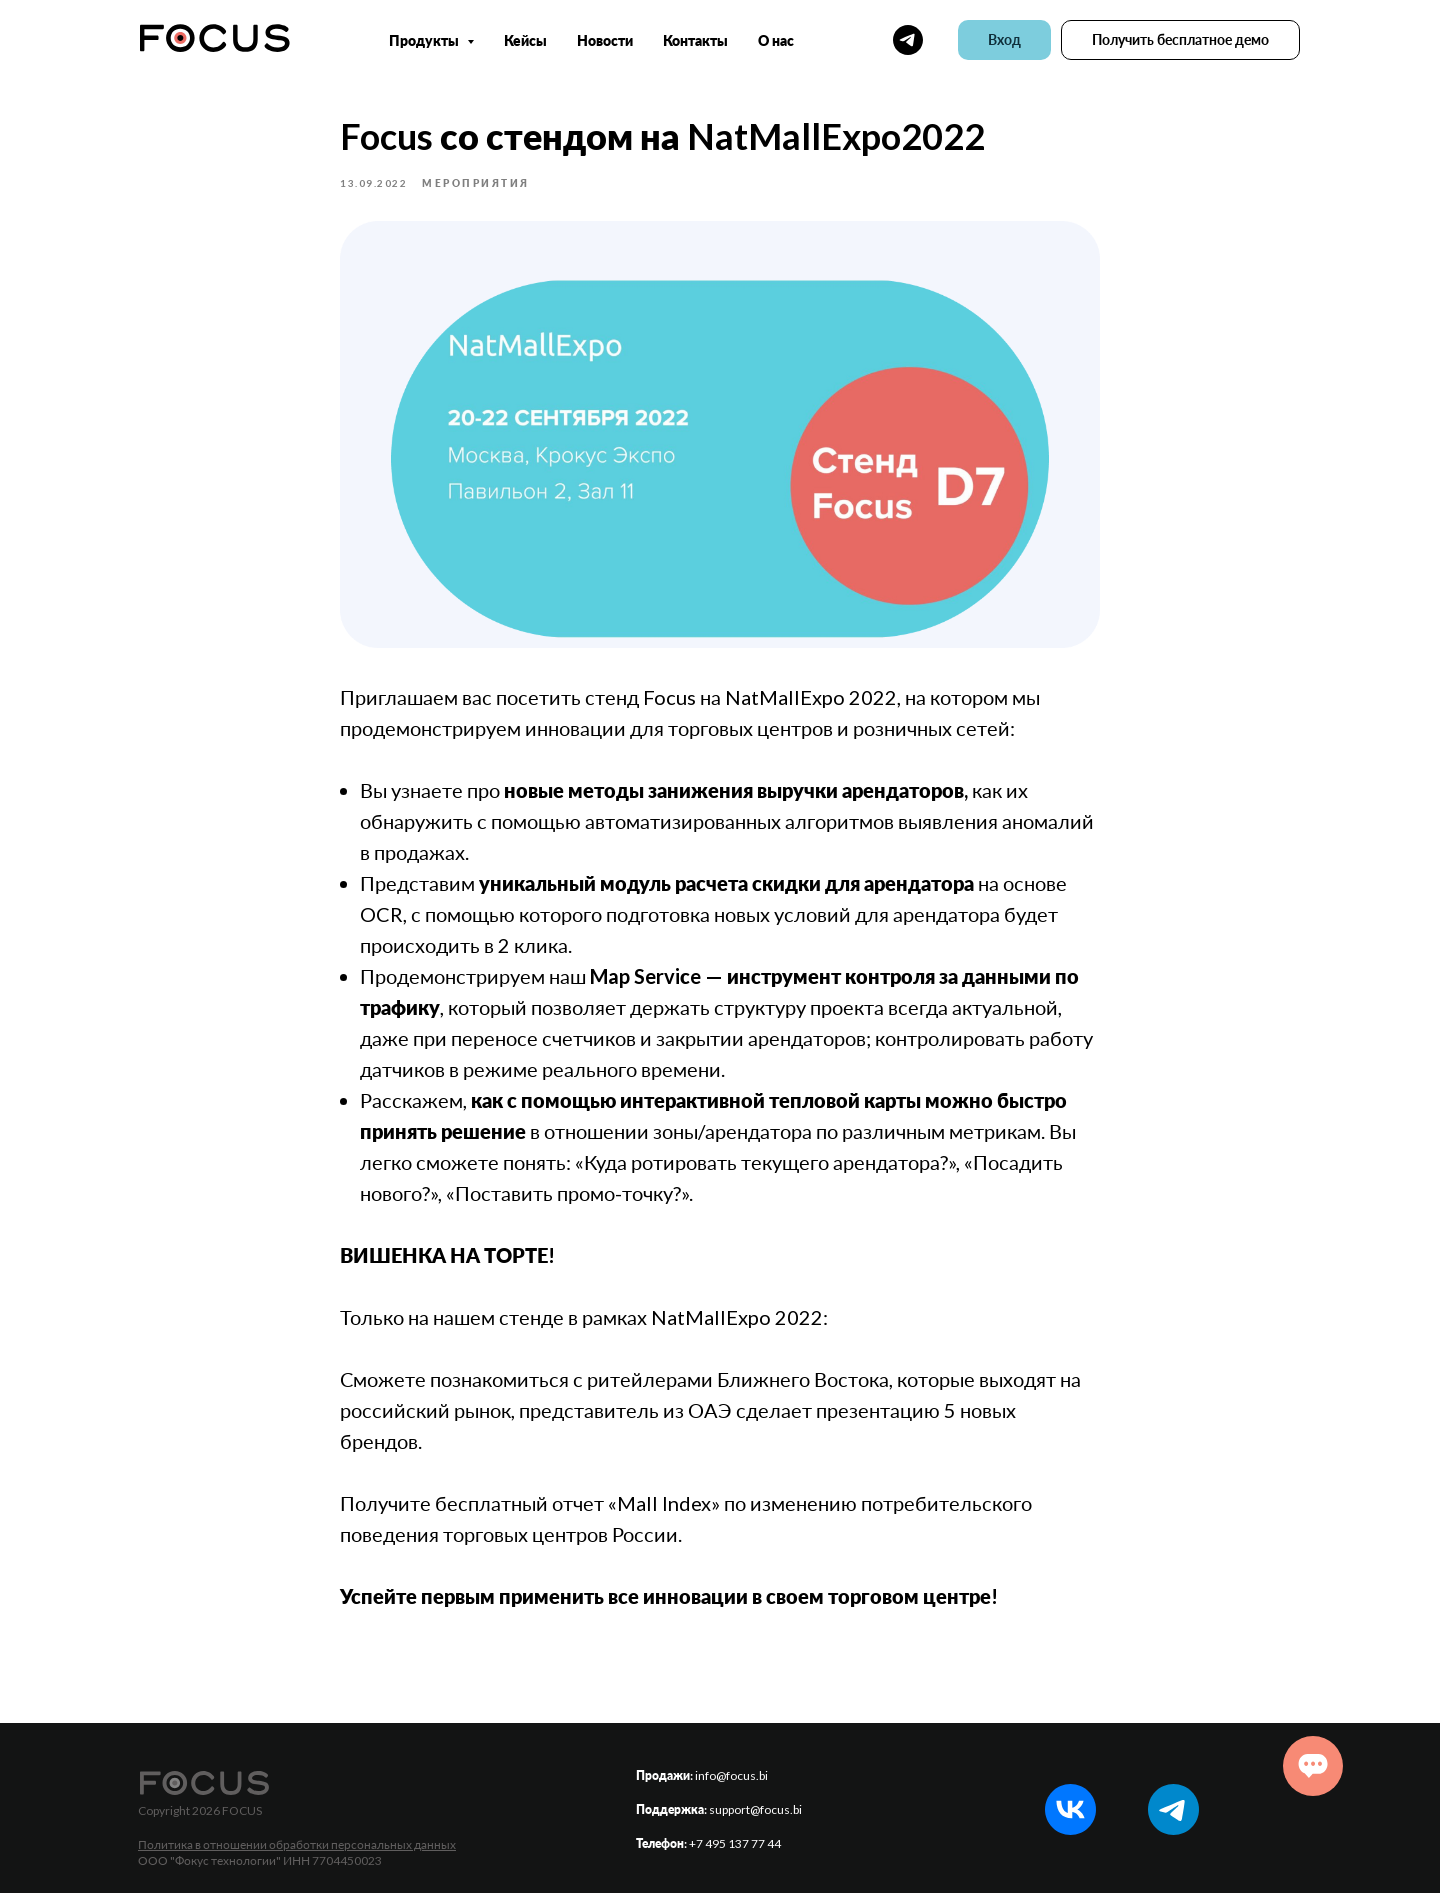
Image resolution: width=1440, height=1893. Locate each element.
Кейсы (525, 40)
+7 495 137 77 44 (735, 1843)
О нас (776, 40)
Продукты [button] (425, 40)
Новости (605, 40)
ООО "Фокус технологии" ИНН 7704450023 (260, 1860)
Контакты (695, 40)
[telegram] (908, 40)
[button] (1180, 40)
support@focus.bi (755, 1809)
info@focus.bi (731, 1775)
